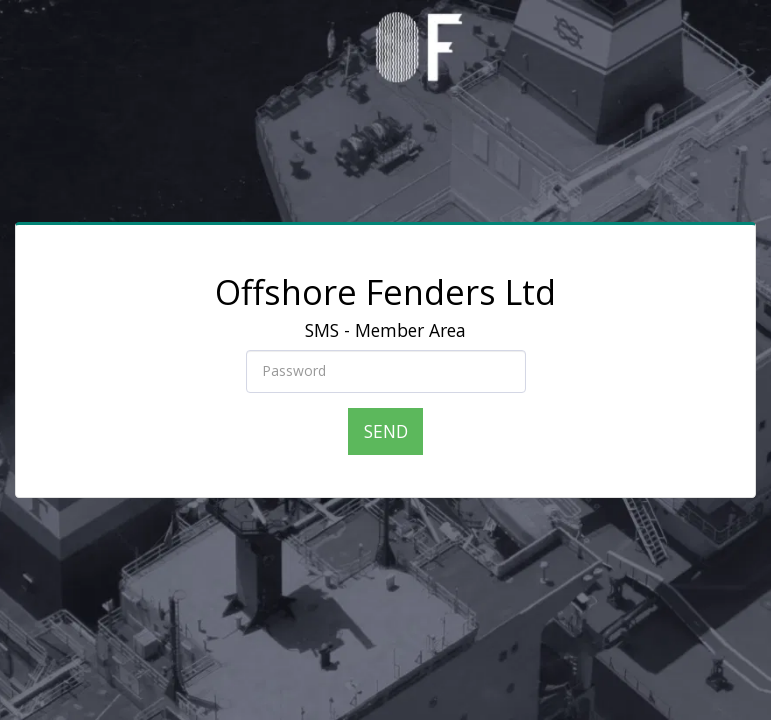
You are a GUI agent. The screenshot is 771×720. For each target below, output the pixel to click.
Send (386, 431)
